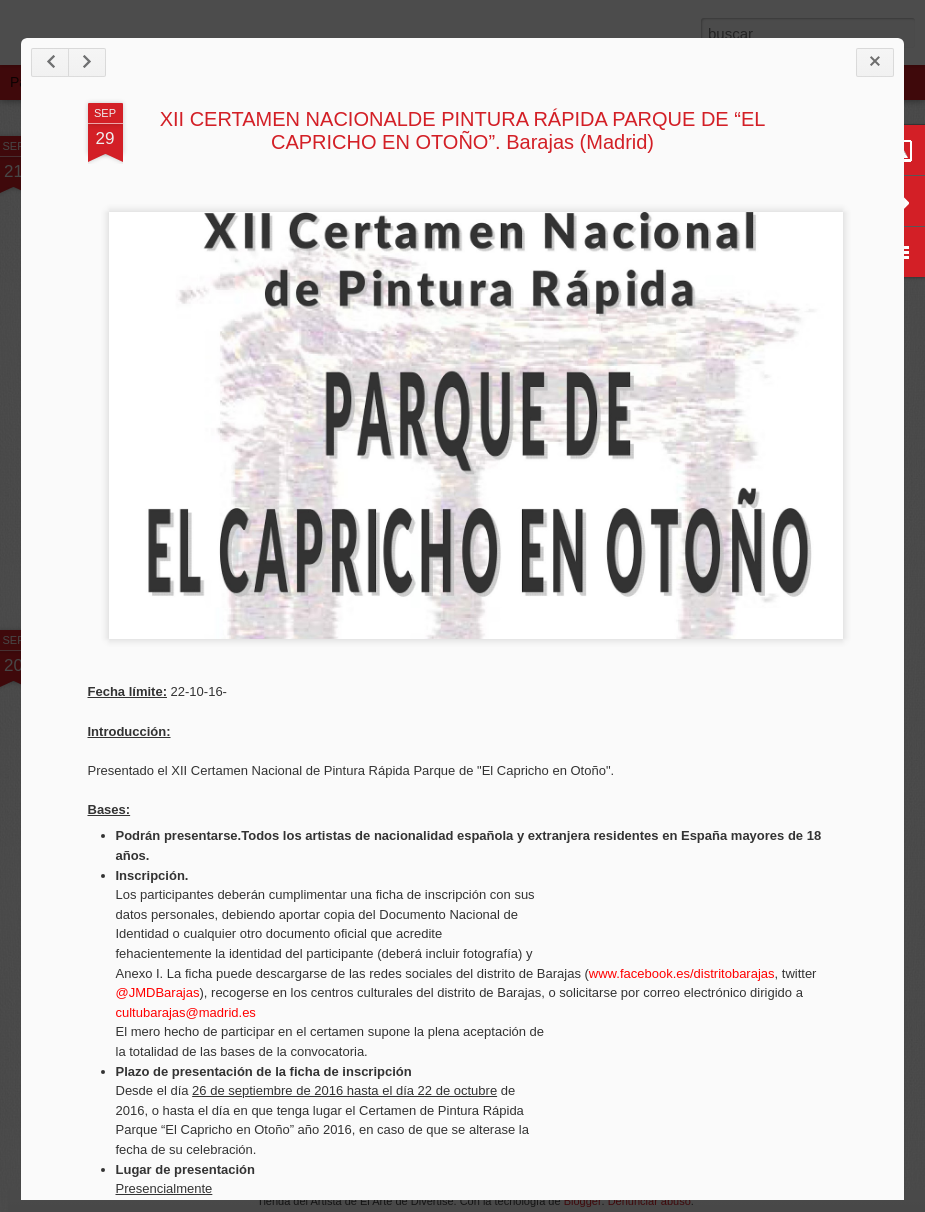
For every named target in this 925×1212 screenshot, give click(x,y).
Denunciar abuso (649, 1201)
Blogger (583, 1201)
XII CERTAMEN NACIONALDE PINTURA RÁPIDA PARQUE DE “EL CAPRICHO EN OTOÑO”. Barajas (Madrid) (463, 130)
